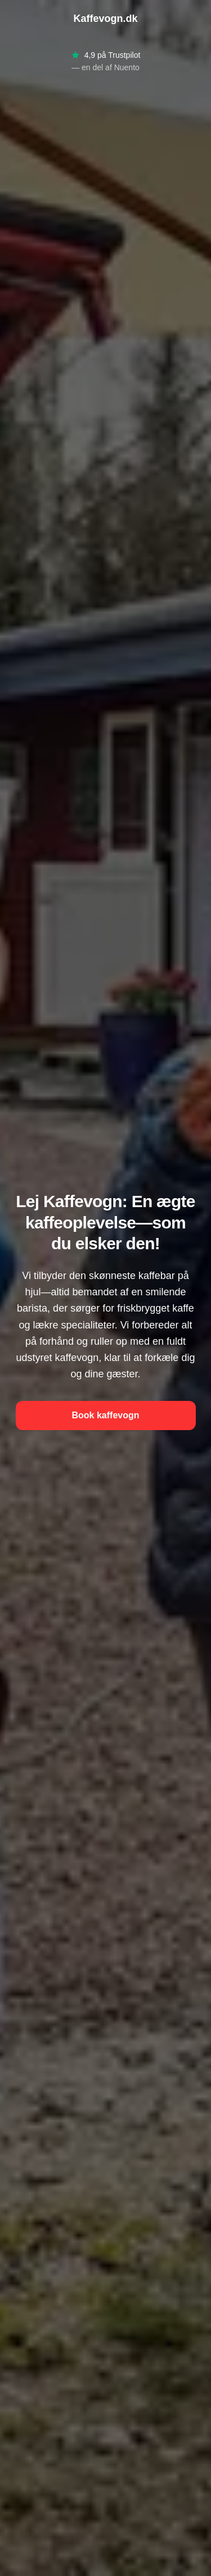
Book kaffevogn (105, 1415)
